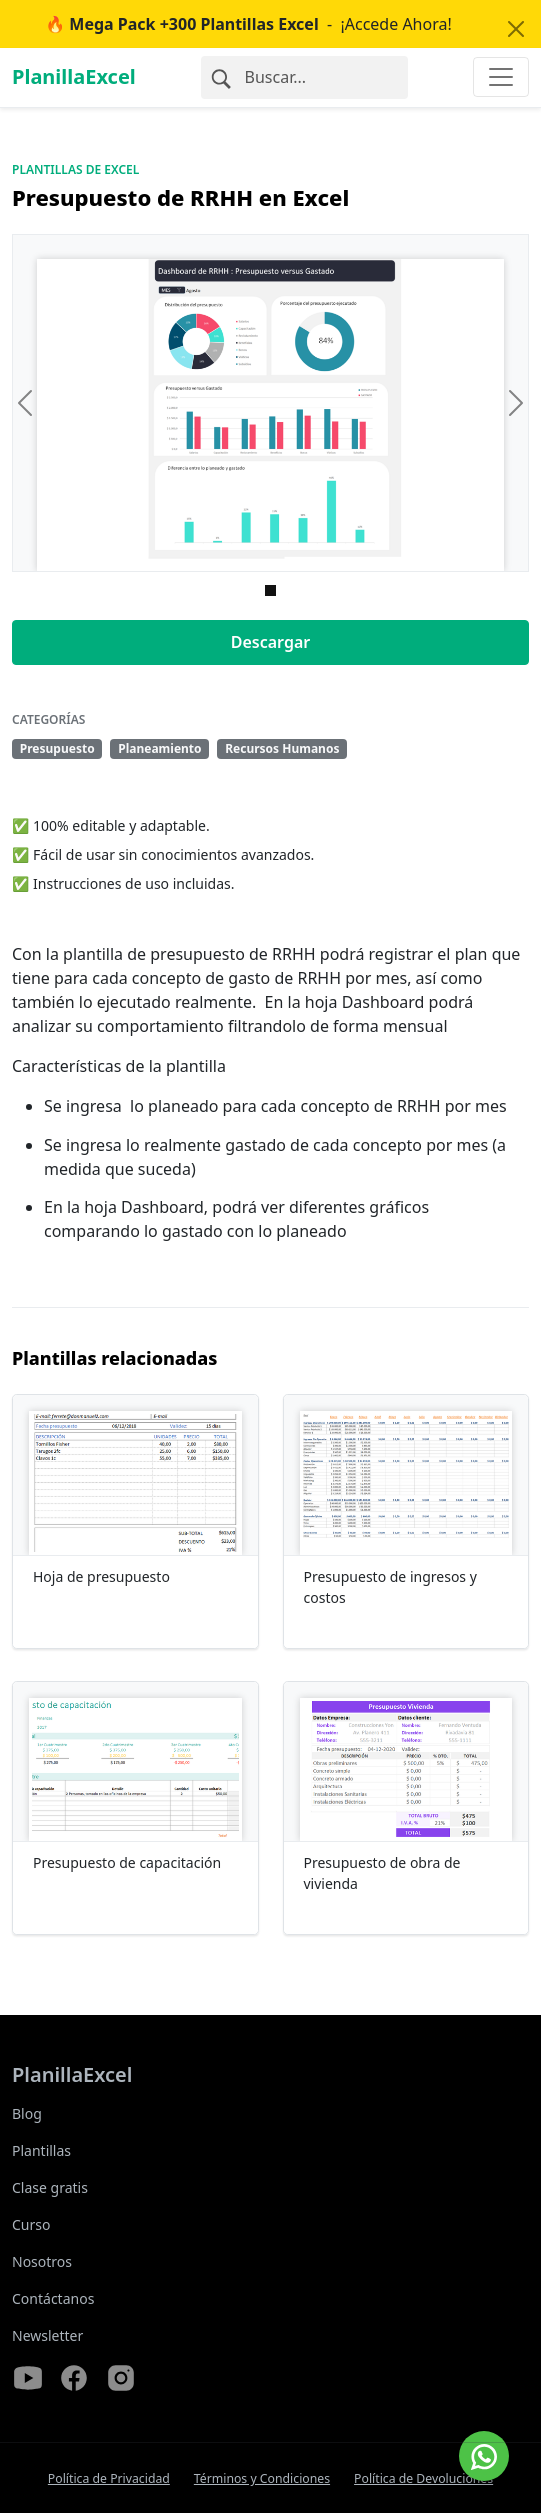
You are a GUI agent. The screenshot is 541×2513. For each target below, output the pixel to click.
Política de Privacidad (109, 2478)
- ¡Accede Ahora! (248, 24)
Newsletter (47, 2335)
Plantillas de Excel (75, 169)
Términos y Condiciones (262, 2478)
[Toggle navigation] (501, 77)
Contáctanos (53, 2298)
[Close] (516, 29)
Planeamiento (159, 748)
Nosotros (42, 2261)
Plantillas (41, 2150)
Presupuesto (57, 748)
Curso (31, 2224)
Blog (27, 2113)
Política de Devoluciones (423, 2478)
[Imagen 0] (270, 590)
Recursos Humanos (282, 748)
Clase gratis (50, 2187)
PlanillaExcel (74, 76)
